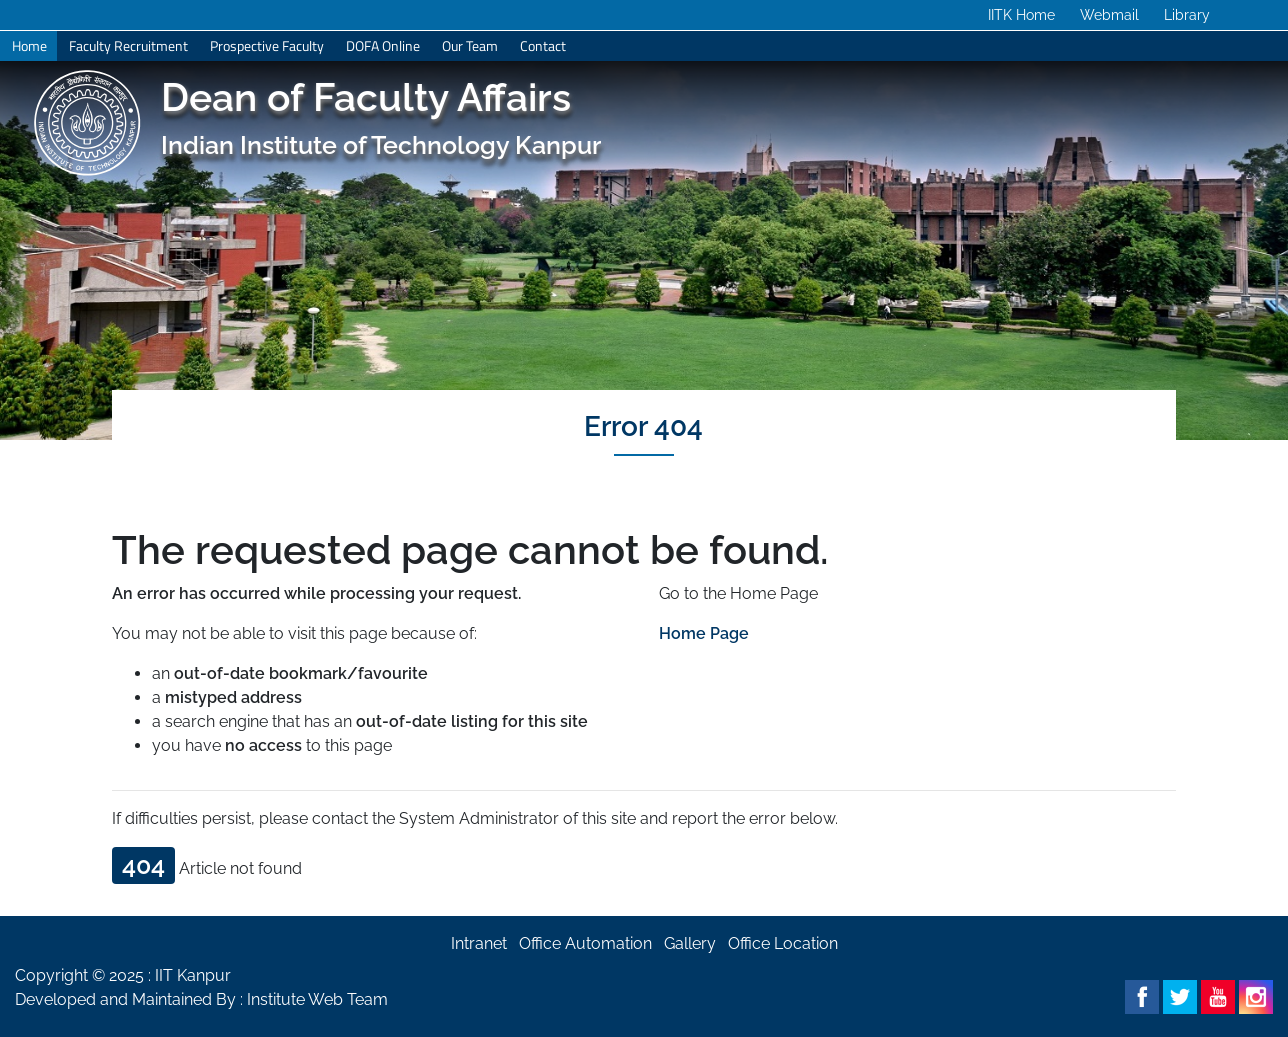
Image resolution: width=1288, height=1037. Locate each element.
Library (1187, 15)
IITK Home (1021, 15)
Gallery (690, 943)
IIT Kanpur (193, 975)
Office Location (783, 943)
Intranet (479, 943)
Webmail (1109, 15)
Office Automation (585, 943)
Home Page (704, 633)
